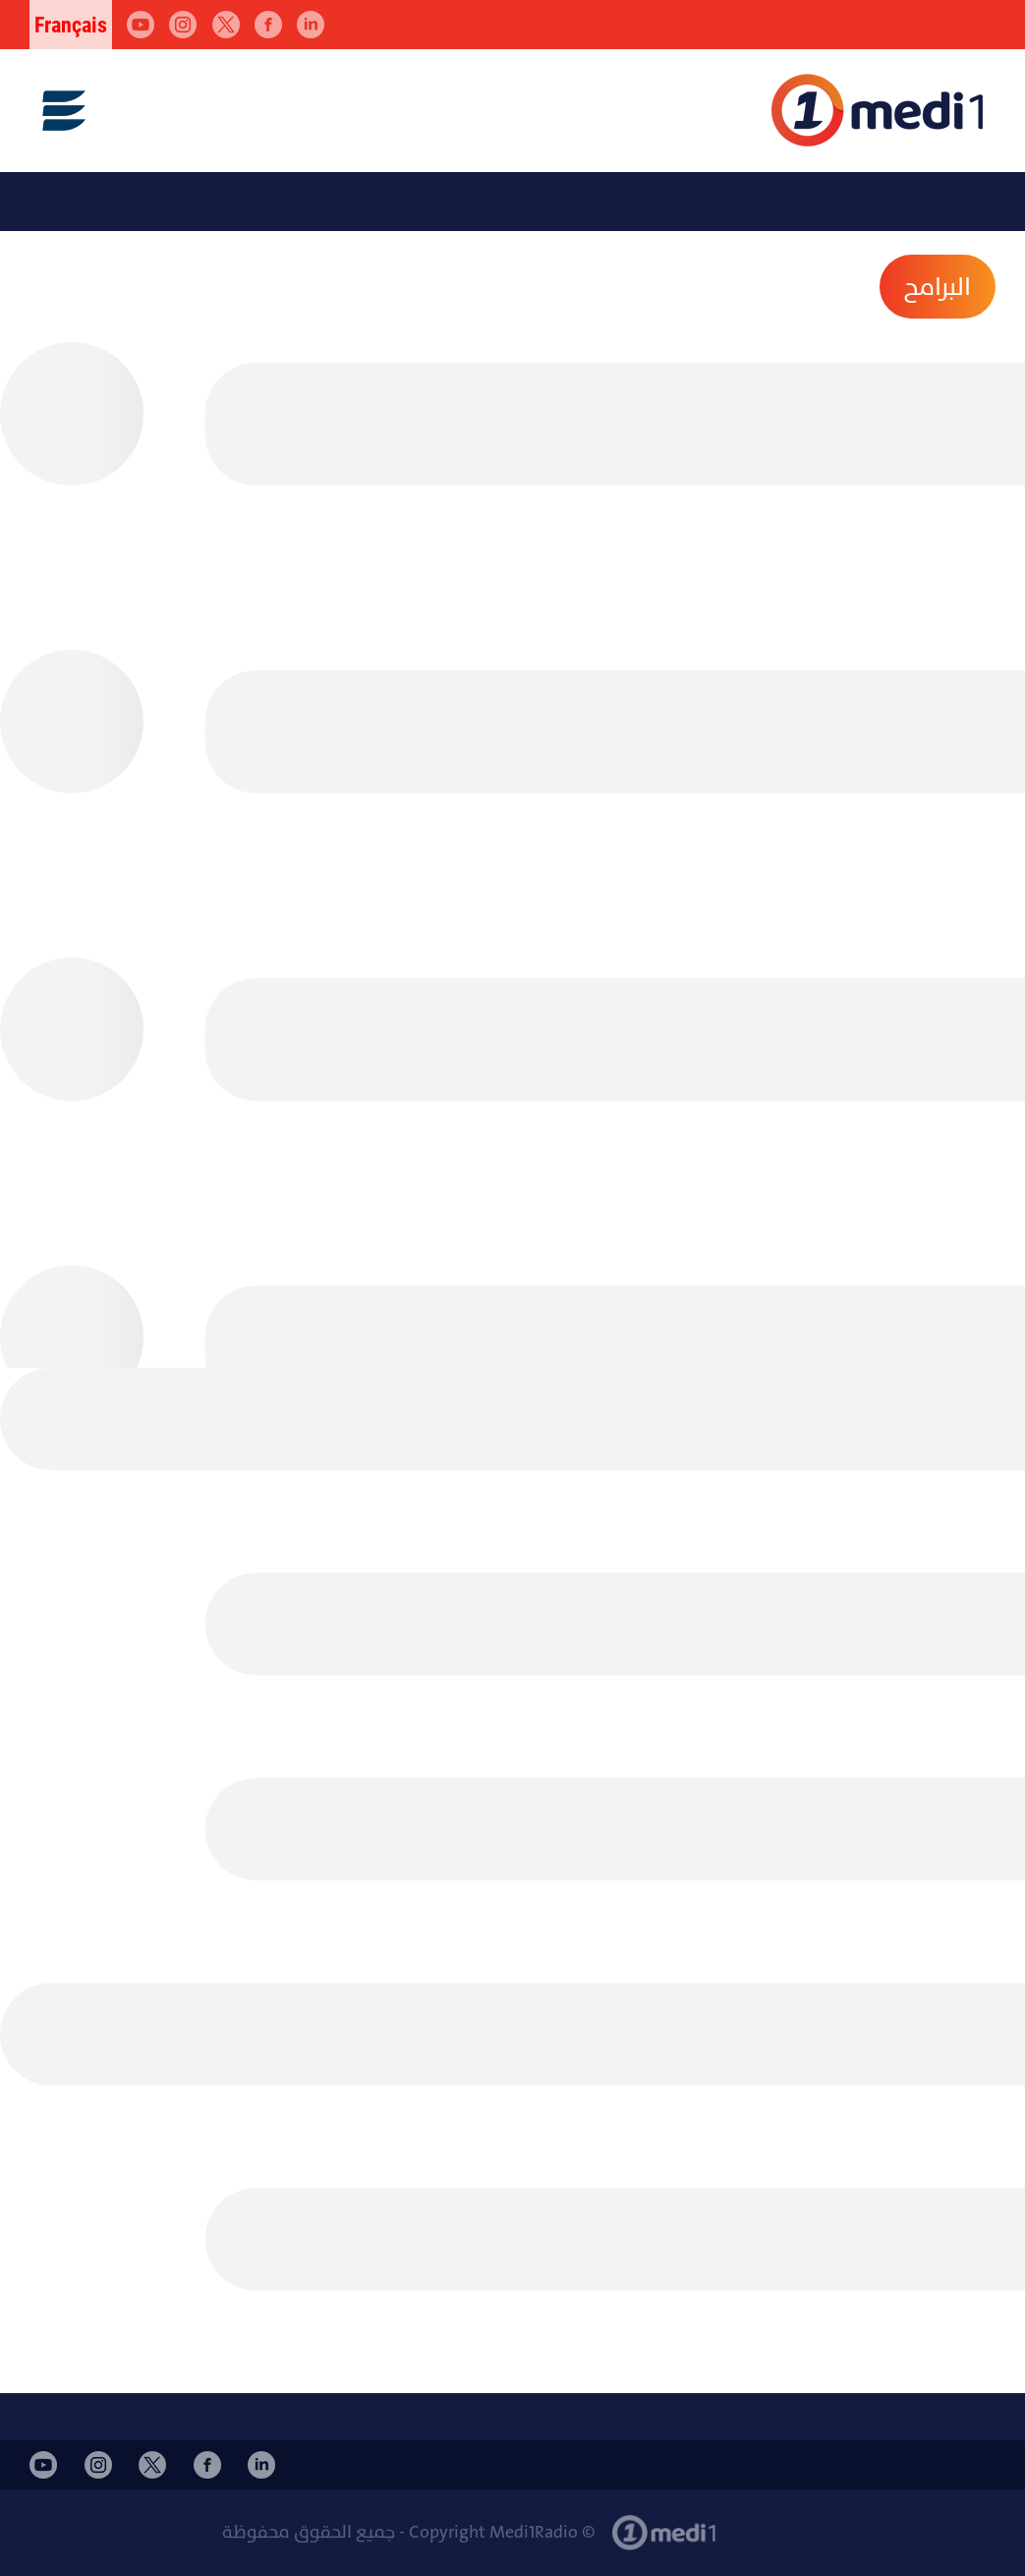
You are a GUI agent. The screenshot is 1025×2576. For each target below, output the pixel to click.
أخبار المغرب (767, 2522)
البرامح (937, 287)
